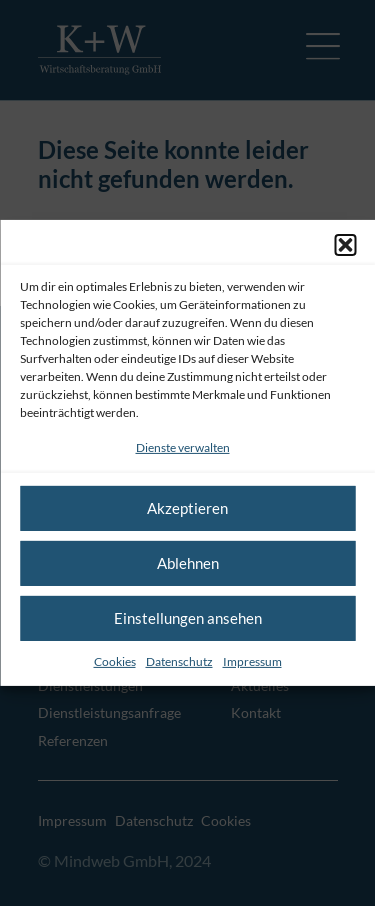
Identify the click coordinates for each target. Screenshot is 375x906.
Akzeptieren (187, 508)
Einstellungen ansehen (188, 618)
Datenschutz (179, 661)
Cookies (115, 661)
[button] (345, 245)
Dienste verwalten (183, 447)
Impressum (252, 661)
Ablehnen (188, 563)
